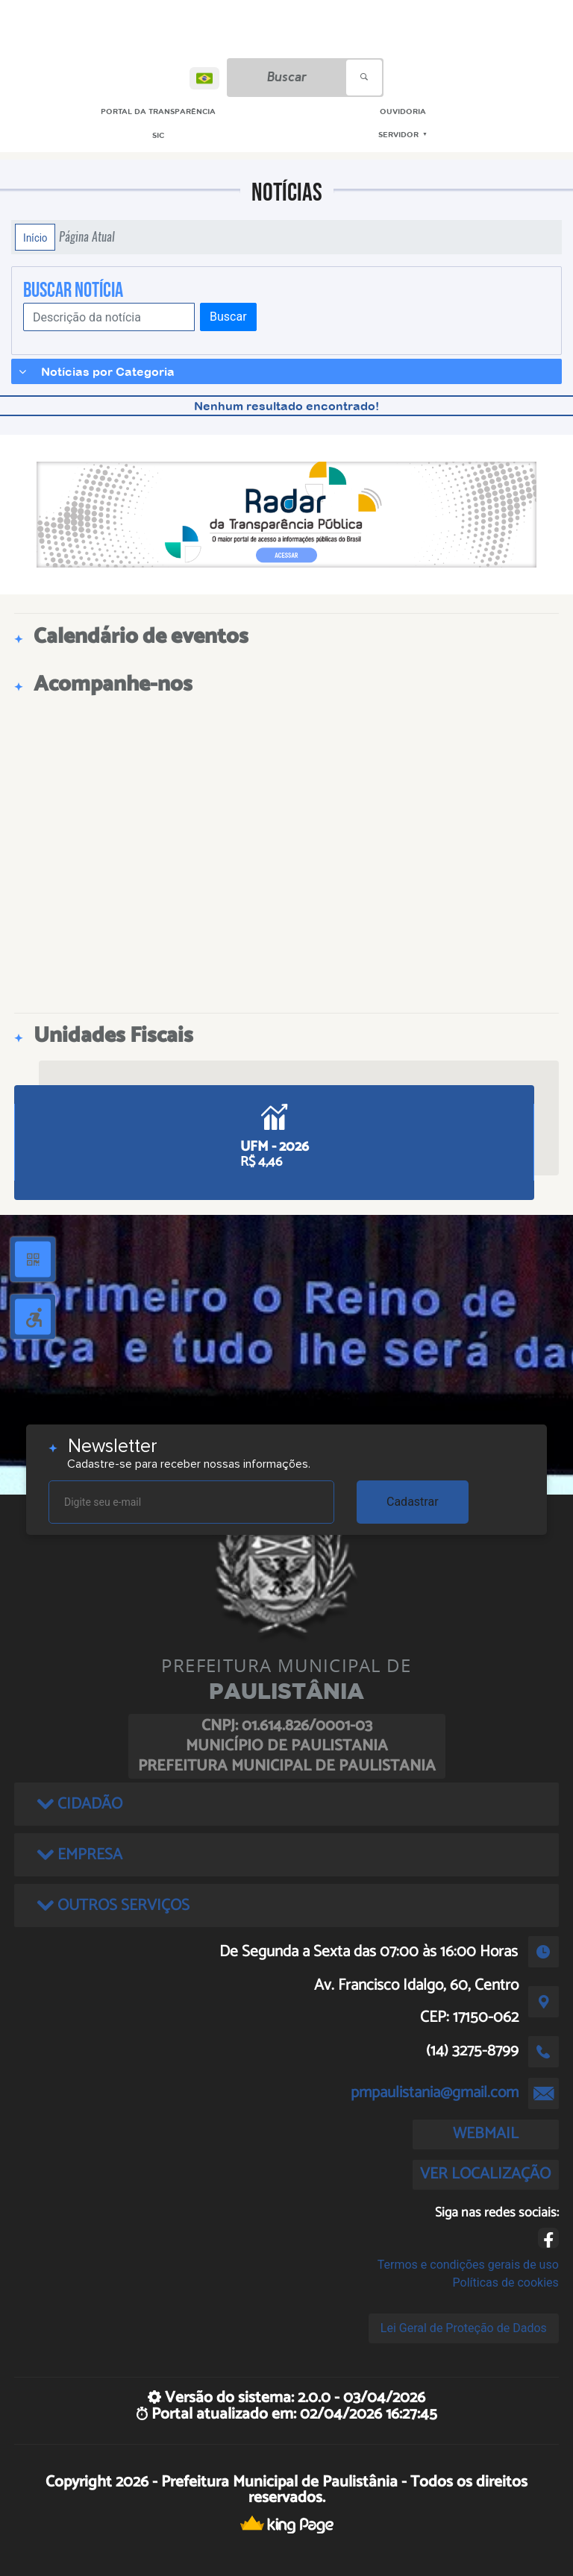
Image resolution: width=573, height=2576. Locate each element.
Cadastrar (412, 1502)
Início (35, 237)
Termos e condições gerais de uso (468, 2265)
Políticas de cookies (506, 2282)
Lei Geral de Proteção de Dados (464, 2328)
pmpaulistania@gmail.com (435, 2092)
